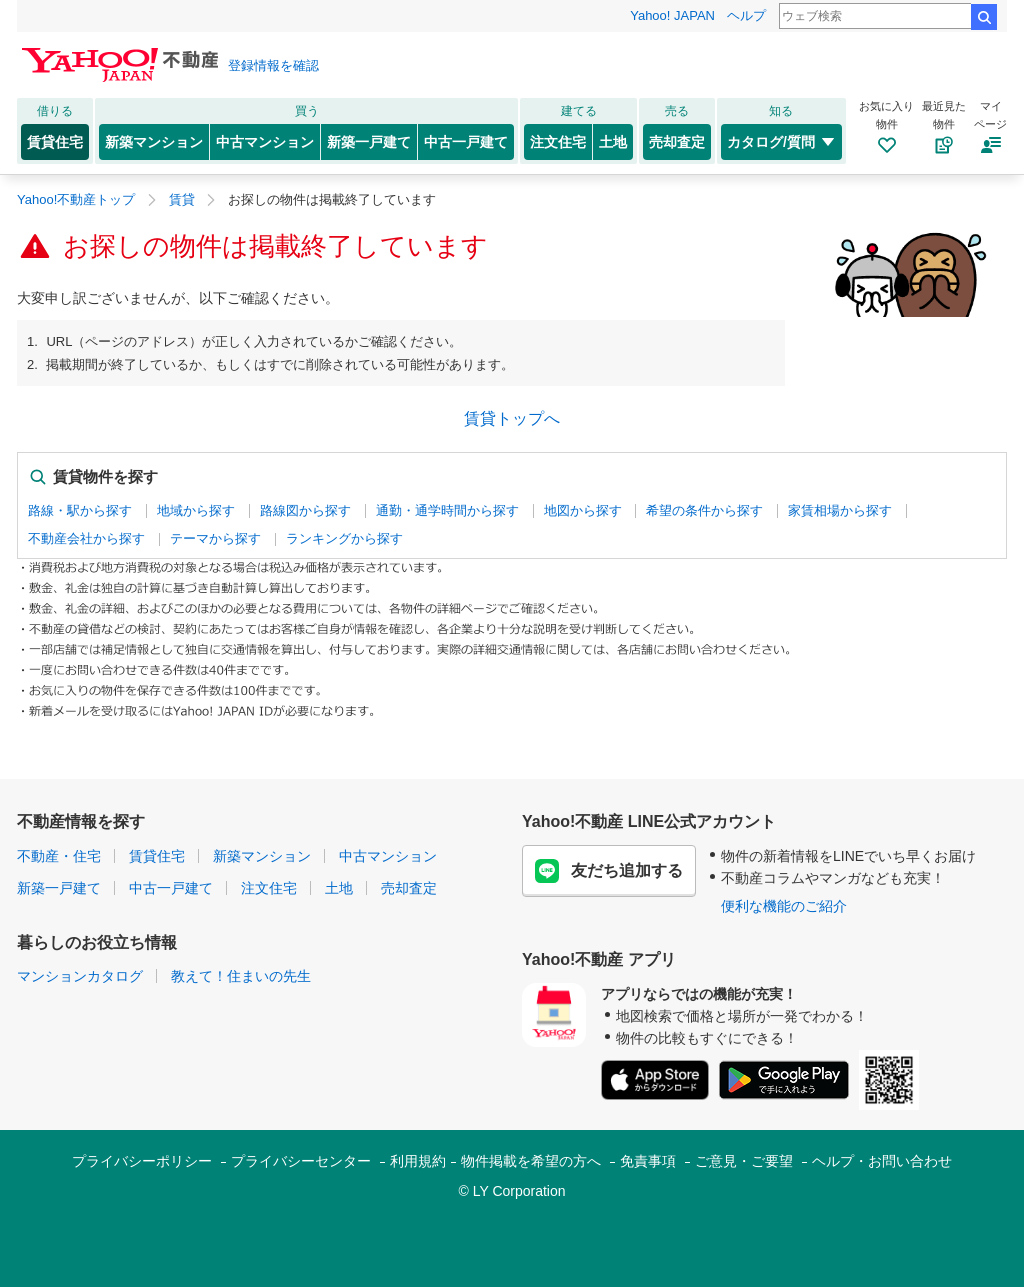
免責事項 (648, 1161)
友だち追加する (609, 871)
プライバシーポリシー (142, 1161)
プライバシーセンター (301, 1161)
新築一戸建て (369, 142)
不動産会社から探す (86, 538)
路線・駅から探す (80, 510)
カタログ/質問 (781, 142)
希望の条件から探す (704, 510)
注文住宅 (558, 142)
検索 (984, 17)
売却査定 (677, 142)
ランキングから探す (344, 538)
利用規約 (418, 1161)
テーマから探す (215, 538)
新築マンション (154, 142)
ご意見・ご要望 (744, 1161)
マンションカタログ (80, 976)
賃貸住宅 (55, 142)
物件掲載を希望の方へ (531, 1161)
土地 (613, 142)
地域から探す (196, 510)
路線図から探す (305, 510)
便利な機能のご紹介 (784, 906)
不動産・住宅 (59, 856)
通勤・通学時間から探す (447, 510)
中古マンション (265, 142)
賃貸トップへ (512, 418)
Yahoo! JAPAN (672, 15)
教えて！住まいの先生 (241, 976)
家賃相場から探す (840, 510)
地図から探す (583, 510)
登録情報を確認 (273, 65)
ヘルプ (746, 15)
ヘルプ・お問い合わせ (882, 1161)
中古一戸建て (466, 142)
